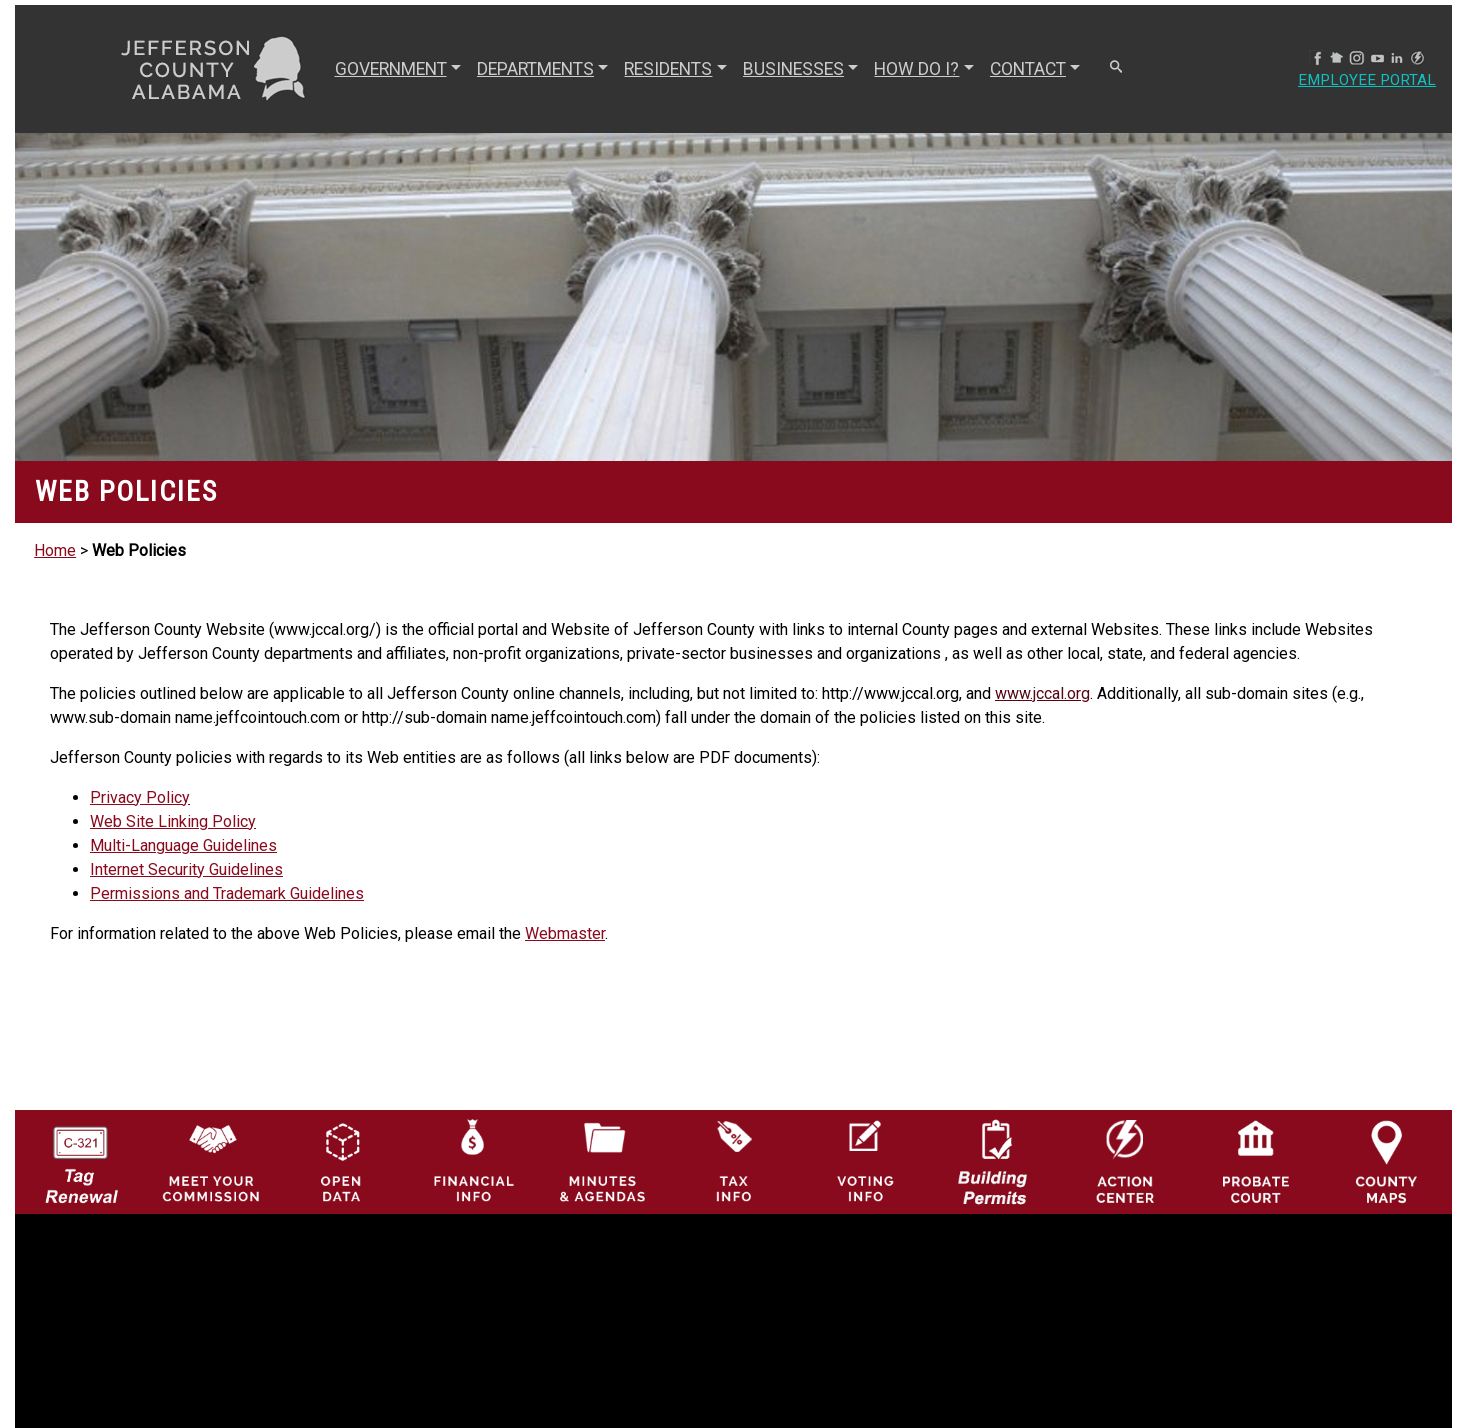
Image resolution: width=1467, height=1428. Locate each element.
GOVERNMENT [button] (389, 69)
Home (55, 550)
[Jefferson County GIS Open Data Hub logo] (341, 1160)
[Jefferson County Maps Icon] (1386, 1160)
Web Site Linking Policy (173, 821)
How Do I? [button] (914, 69)
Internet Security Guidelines (186, 869)
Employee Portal (1365, 80)
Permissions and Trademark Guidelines (227, 893)
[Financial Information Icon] (472, 1160)
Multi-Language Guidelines (183, 845)
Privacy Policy (140, 797)
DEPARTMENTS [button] (533, 69)
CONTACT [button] (1026, 69)
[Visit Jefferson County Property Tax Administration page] (733, 1160)
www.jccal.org (1042, 693)
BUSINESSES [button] (791, 69)
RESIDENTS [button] (666, 69)
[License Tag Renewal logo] (80, 1155)
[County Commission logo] (211, 1160)
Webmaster (565, 933)
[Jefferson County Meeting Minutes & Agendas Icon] (603, 1160)
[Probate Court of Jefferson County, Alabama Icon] (1256, 1160)
